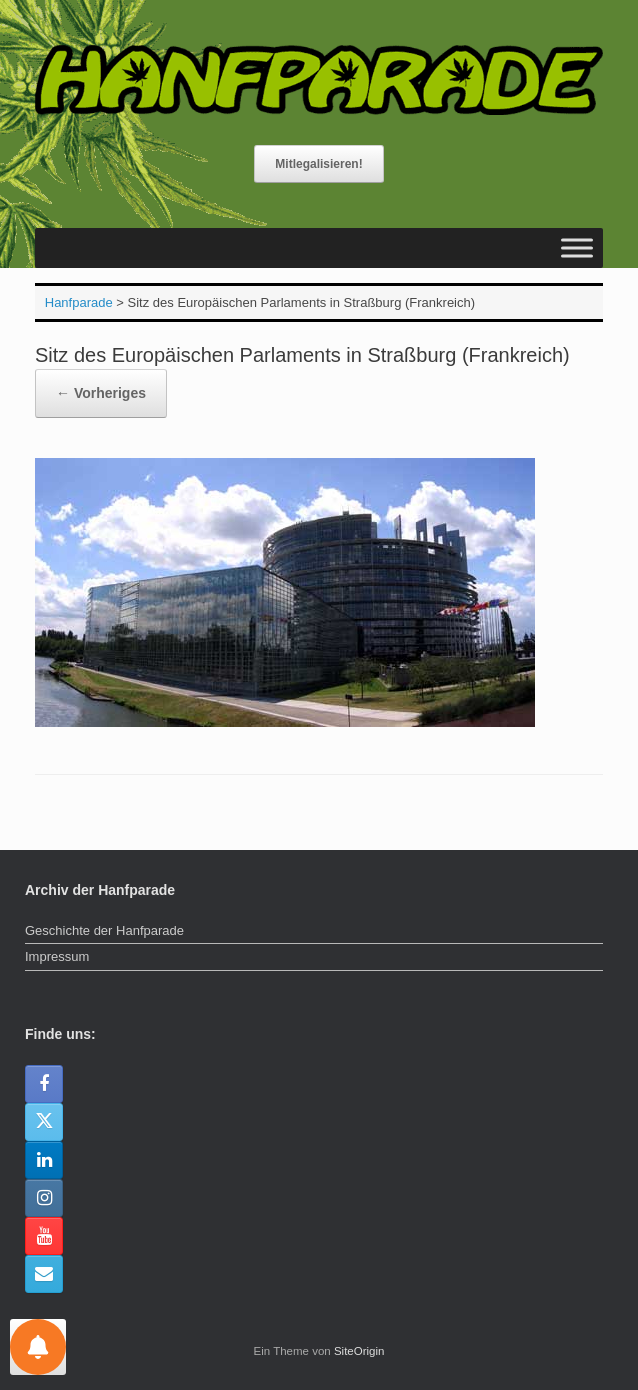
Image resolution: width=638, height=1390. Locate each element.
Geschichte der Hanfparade (104, 930)
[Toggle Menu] (577, 248)
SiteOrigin (359, 1351)
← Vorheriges (101, 393)
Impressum (57, 956)
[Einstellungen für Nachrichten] (38, 1347)
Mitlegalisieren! (318, 164)
